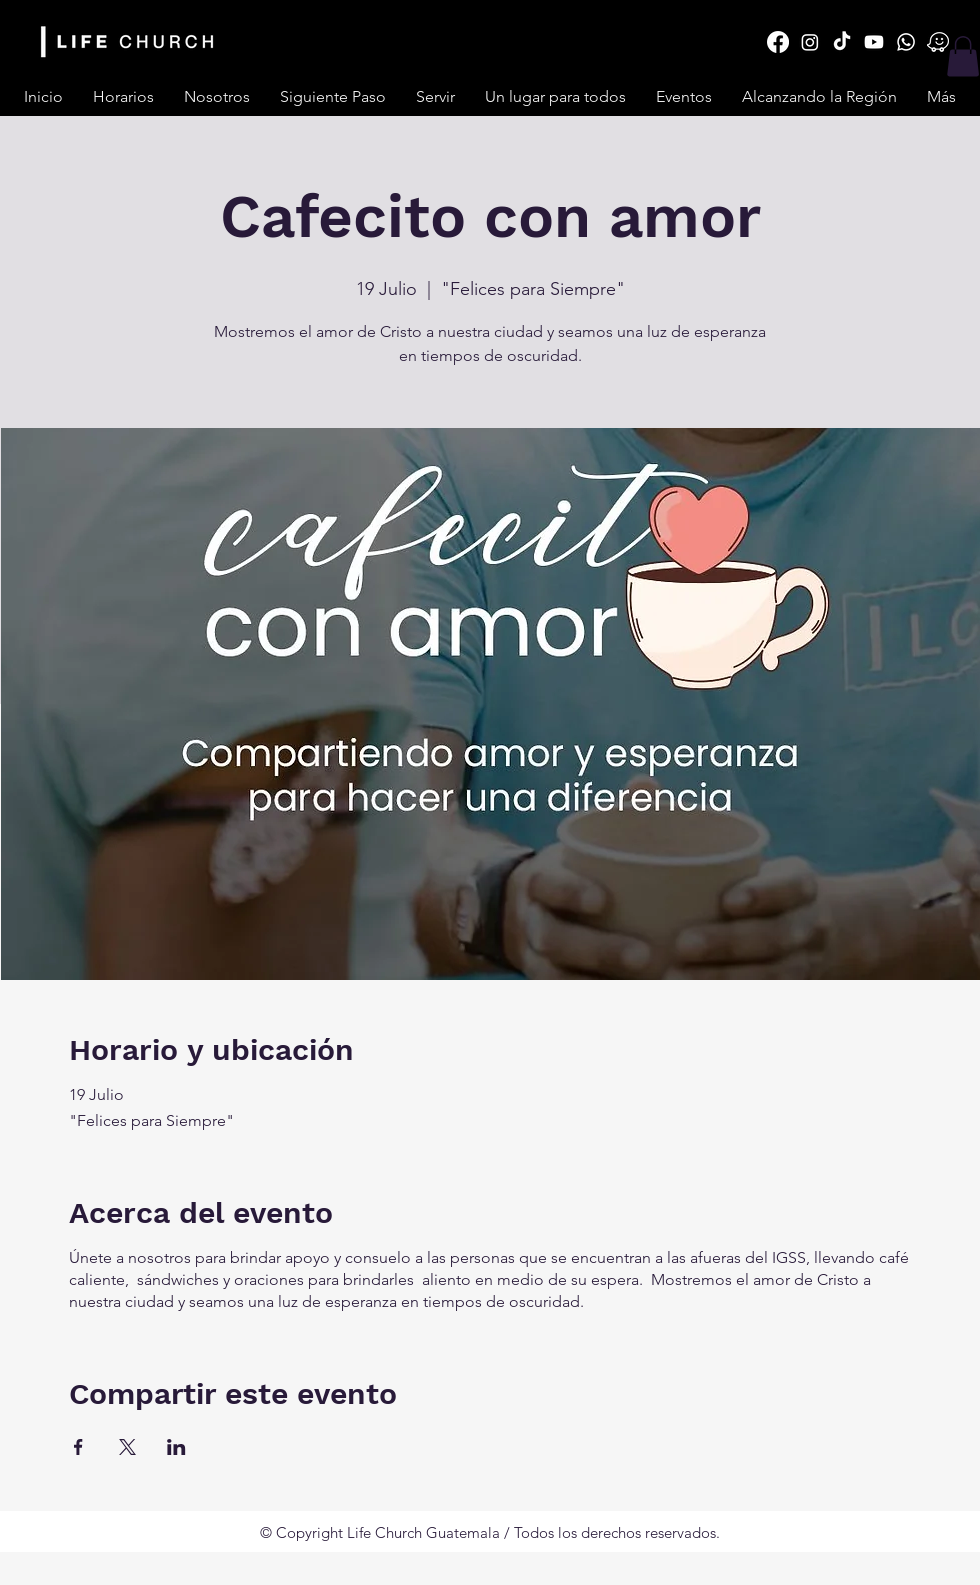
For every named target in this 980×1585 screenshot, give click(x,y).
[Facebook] (778, 42)
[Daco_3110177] (938, 42)
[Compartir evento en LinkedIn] (176, 1447)
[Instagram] (810, 42)
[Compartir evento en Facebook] (78, 1447)
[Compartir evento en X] (127, 1447)
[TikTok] (842, 42)
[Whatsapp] (906, 42)
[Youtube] (874, 42)
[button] (435, 97)
